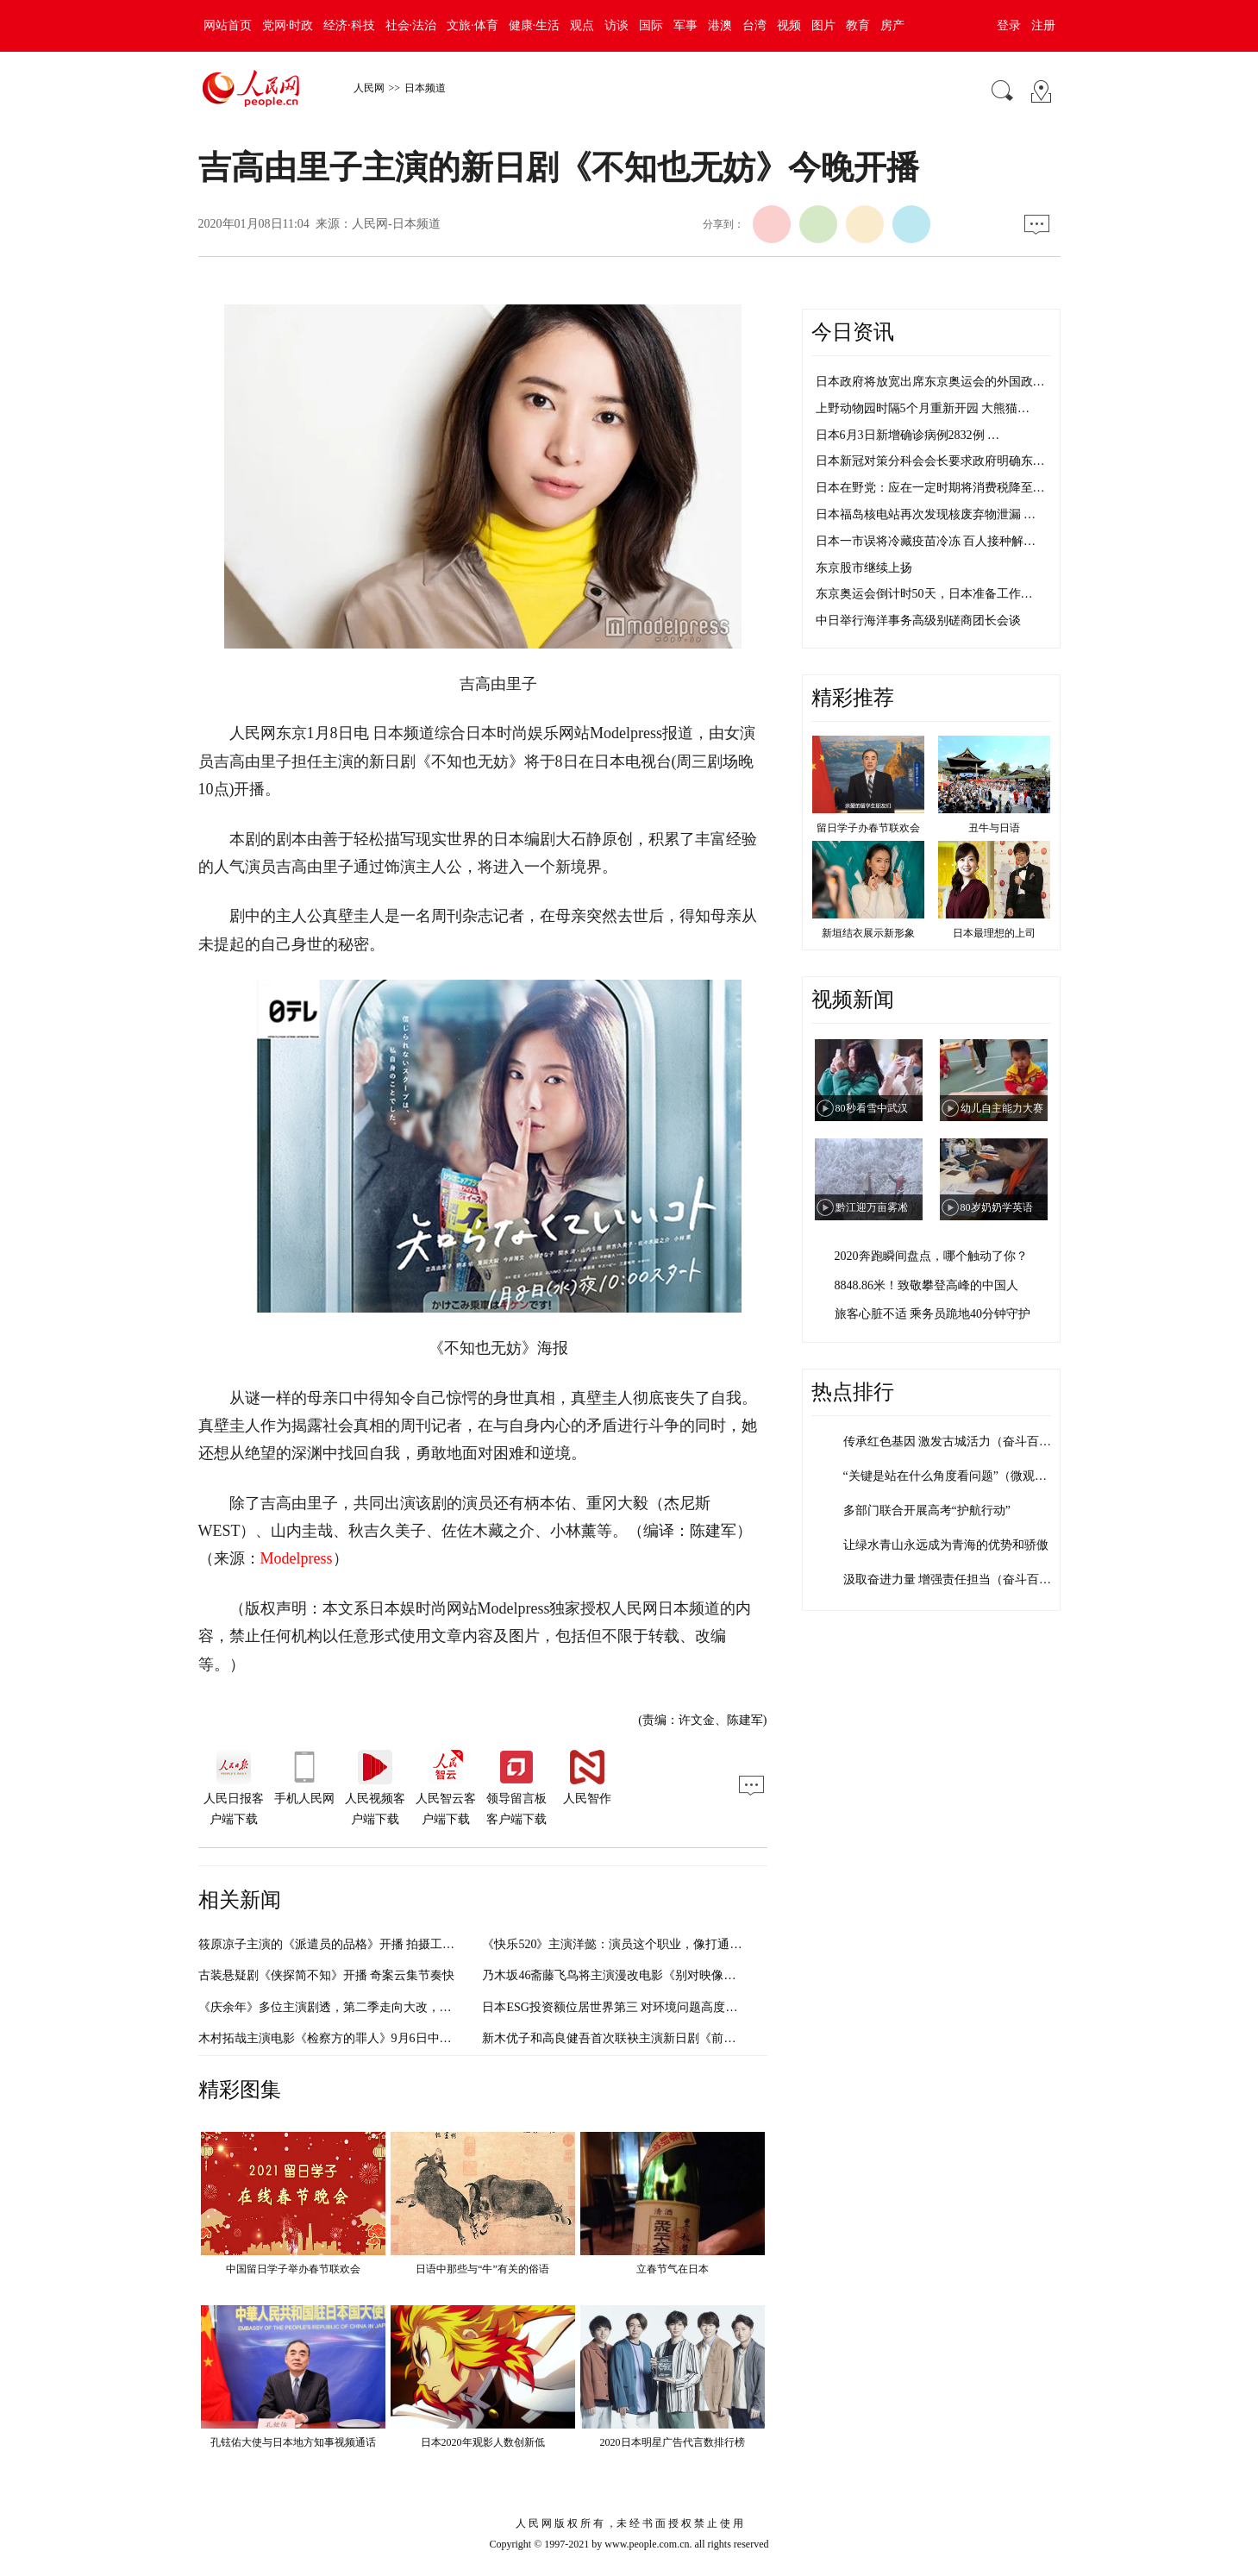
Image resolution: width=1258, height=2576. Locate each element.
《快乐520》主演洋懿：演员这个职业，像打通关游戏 (624, 1944)
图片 (823, 25)
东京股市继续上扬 (864, 567)
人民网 (369, 88)
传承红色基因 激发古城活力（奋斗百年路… (959, 1441)
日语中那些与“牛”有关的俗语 (482, 2269)
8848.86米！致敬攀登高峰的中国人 (927, 1285)
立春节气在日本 (672, 2269)
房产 (892, 25)
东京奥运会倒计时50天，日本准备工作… (924, 593)
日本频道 (425, 88)
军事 (685, 25)
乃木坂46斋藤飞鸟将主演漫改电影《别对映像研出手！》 (633, 1975)
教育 (858, 25)
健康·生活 (534, 25)
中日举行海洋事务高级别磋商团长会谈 (918, 620)
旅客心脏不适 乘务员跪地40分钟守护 (933, 1313)
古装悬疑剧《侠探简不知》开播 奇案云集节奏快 (326, 1975)
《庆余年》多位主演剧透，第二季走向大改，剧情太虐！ (349, 2007)
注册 (1043, 25)
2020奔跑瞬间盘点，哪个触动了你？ (931, 1256)
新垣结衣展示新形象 (868, 933)
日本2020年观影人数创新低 (483, 2442)
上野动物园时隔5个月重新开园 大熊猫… (923, 408)
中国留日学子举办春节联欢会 (293, 2269)
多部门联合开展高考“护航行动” (927, 1510)
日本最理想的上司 (994, 933)
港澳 (720, 25)
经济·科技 (349, 25)
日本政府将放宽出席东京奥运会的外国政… (930, 381)
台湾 (754, 25)
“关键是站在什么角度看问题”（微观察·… (952, 1476)
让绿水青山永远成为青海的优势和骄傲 (945, 1545)
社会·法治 (411, 25)
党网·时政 (288, 25)
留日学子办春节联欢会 (868, 828)
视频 (789, 25)
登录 (1009, 25)
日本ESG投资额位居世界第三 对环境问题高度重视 (615, 2007)
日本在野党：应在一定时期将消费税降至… (930, 487)
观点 (582, 25)
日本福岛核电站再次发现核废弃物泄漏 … (926, 514)
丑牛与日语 (994, 828)
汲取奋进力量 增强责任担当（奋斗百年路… (959, 1579)
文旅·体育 (472, 25)
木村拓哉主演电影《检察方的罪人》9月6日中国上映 (337, 2038)
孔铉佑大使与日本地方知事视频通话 (293, 2442)
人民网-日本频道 (396, 223)
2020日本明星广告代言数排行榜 (672, 2442)
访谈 (616, 25)
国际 (651, 25)
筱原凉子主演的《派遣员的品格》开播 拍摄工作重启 (338, 1944)
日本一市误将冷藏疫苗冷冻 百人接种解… (926, 541)
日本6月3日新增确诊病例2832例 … (908, 435)
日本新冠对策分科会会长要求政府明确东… (930, 460)
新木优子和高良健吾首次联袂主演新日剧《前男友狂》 (627, 2038)
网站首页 (227, 25)
